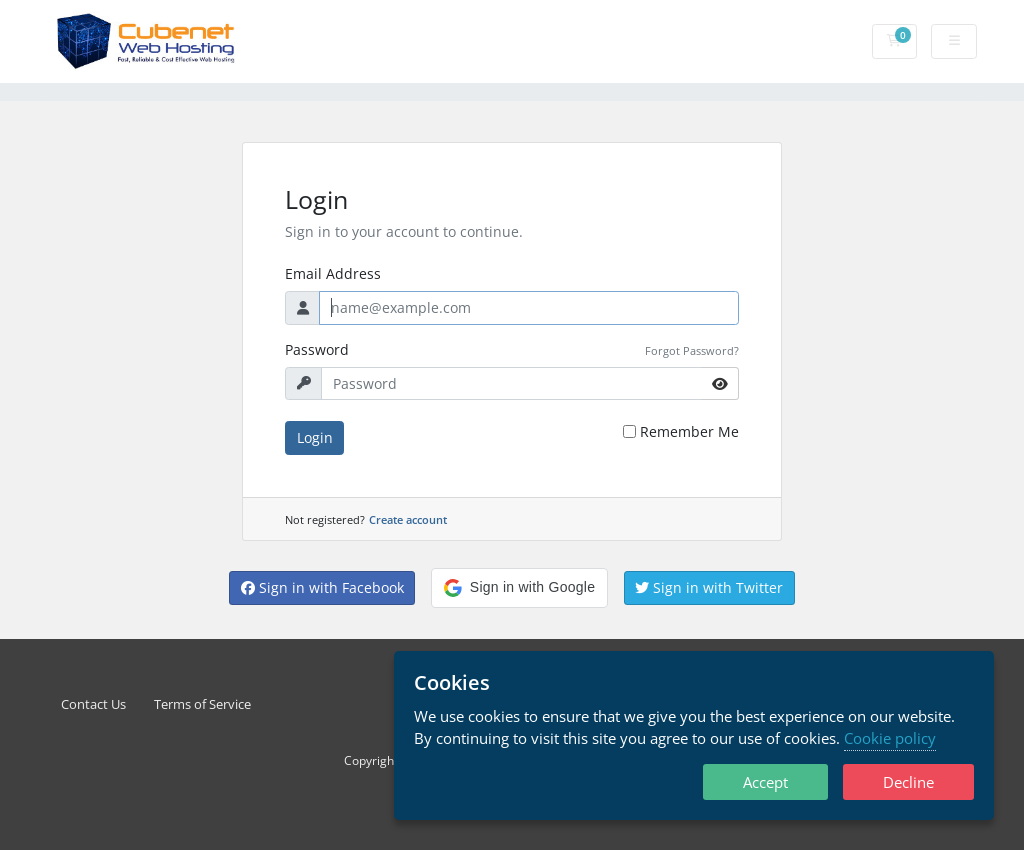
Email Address (333, 273)
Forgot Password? (692, 350)
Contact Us (93, 704)
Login (315, 437)
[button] (519, 588)
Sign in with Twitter (709, 587)
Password (317, 349)
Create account (408, 519)
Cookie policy (890, 738)
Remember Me (689, 431)
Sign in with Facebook (322, 587)
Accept (765, 782)
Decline (908, 782)
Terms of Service (202, 704)
